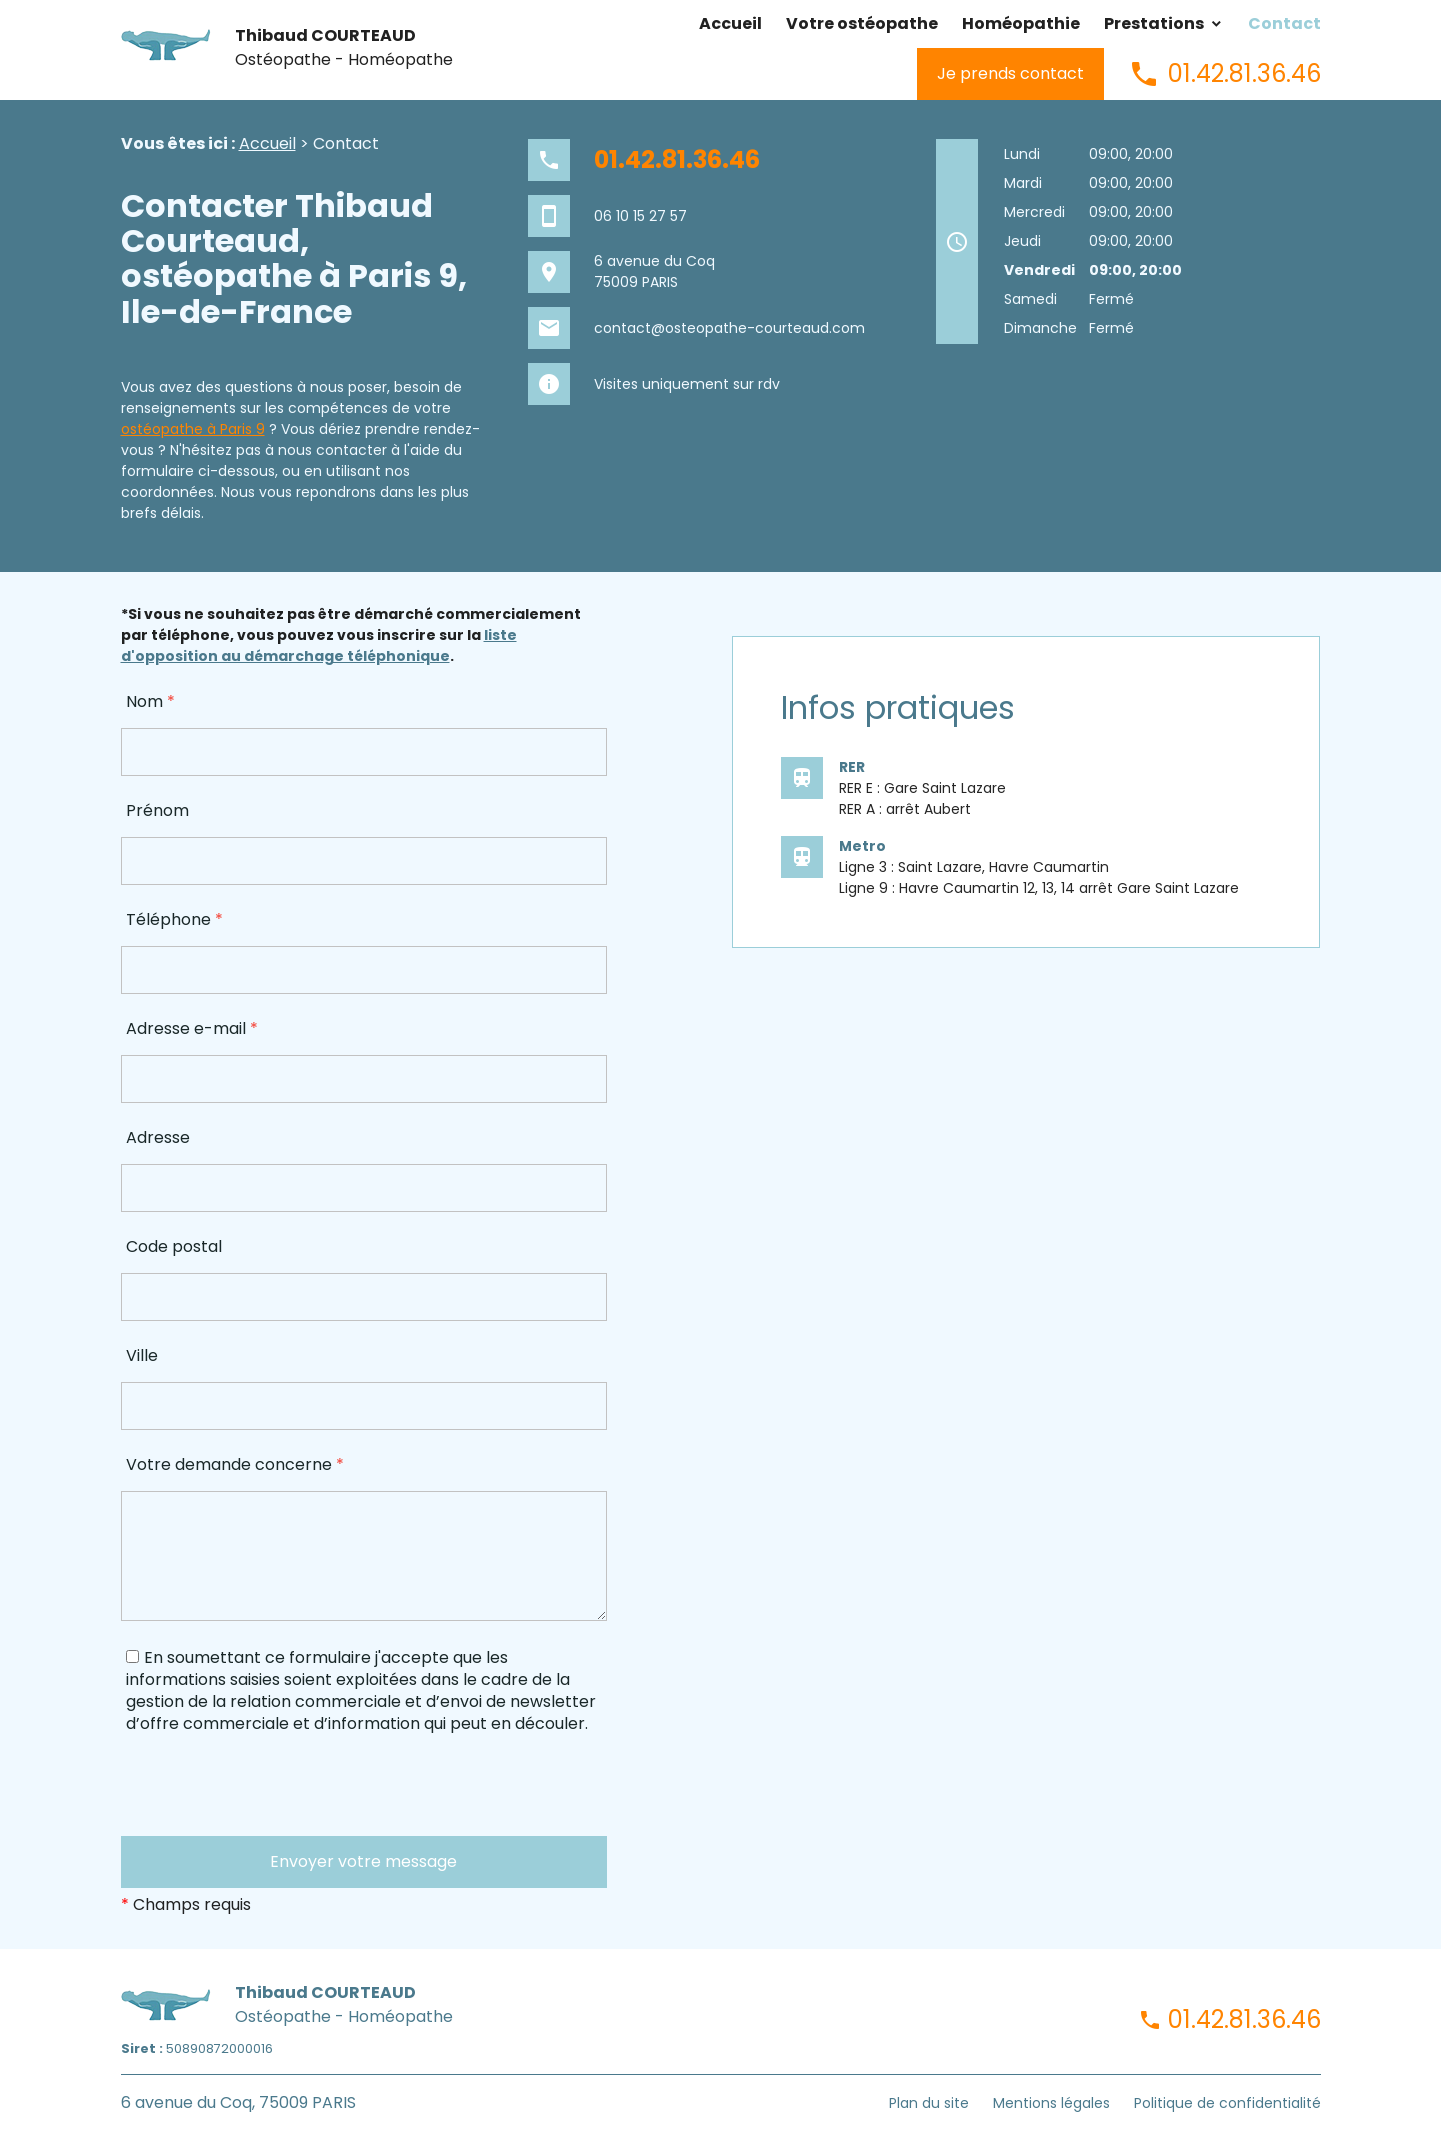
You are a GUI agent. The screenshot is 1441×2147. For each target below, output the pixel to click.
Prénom (157, 810)
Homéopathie (1021, 23)
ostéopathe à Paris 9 (193, 429)
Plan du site (929, 2103)
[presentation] (273, 1797)
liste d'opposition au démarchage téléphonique (319, 645)
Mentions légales (1051, 2103)
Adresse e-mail (192, 1028)
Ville (142, 1355)
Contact (1284, 23)
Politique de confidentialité (1227, 2103)
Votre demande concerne (235, 1464)
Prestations (1154, 23)
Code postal (174, 1246)
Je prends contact (1010, 73)
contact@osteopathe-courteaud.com (729, 328)
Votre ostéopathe (862, 23)
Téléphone (174, 919)
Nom (150, 701)
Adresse (158, 1137)
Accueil (730, 23)
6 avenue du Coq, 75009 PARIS (238, 2102)
